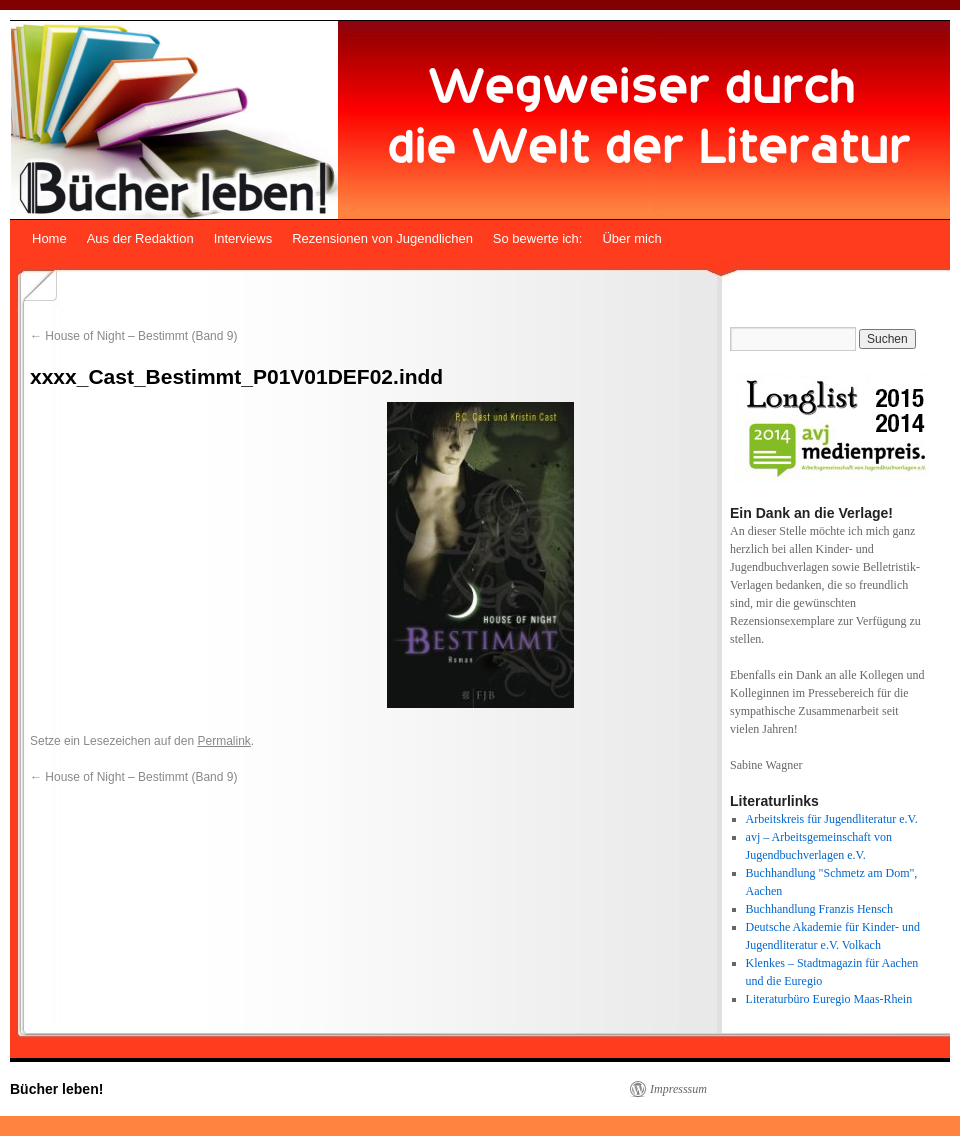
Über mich (631, 238)
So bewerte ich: (538, 238)
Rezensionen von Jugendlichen (382, 238)
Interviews (243, 238)
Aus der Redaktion (140, 238)
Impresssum (678, 1089)
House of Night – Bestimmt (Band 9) (133, 336)
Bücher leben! (56, 1089)
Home (49, 238)
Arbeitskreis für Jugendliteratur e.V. (832, 819)
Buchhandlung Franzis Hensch (819, 909)
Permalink (223, 741)
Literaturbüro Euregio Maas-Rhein (829, 999)
